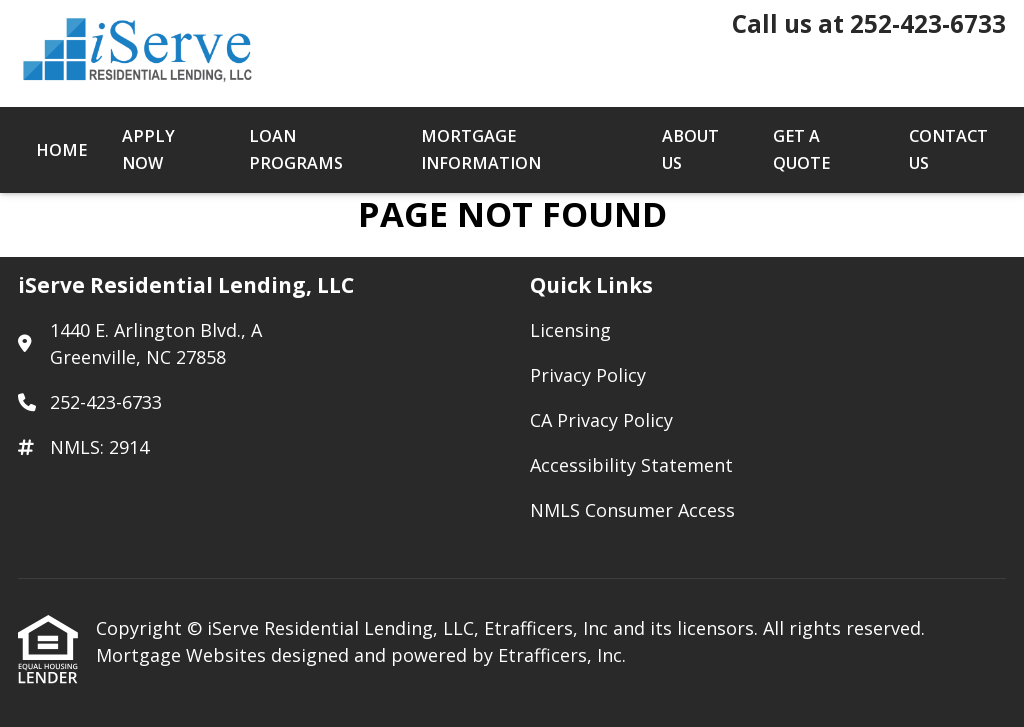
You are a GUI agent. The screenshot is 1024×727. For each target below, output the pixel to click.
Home (61, 150)
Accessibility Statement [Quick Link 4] (631, 465)
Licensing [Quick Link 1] (570, 330)
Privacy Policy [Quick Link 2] (588, 375)
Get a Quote (801, 149)
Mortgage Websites (183, 655)
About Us (690, 149)
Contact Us (948, 149)
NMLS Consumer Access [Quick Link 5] (632, 510)
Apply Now (148, 149)
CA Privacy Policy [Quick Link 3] (601, 420)
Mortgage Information (481, 149)
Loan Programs (296, 149)
